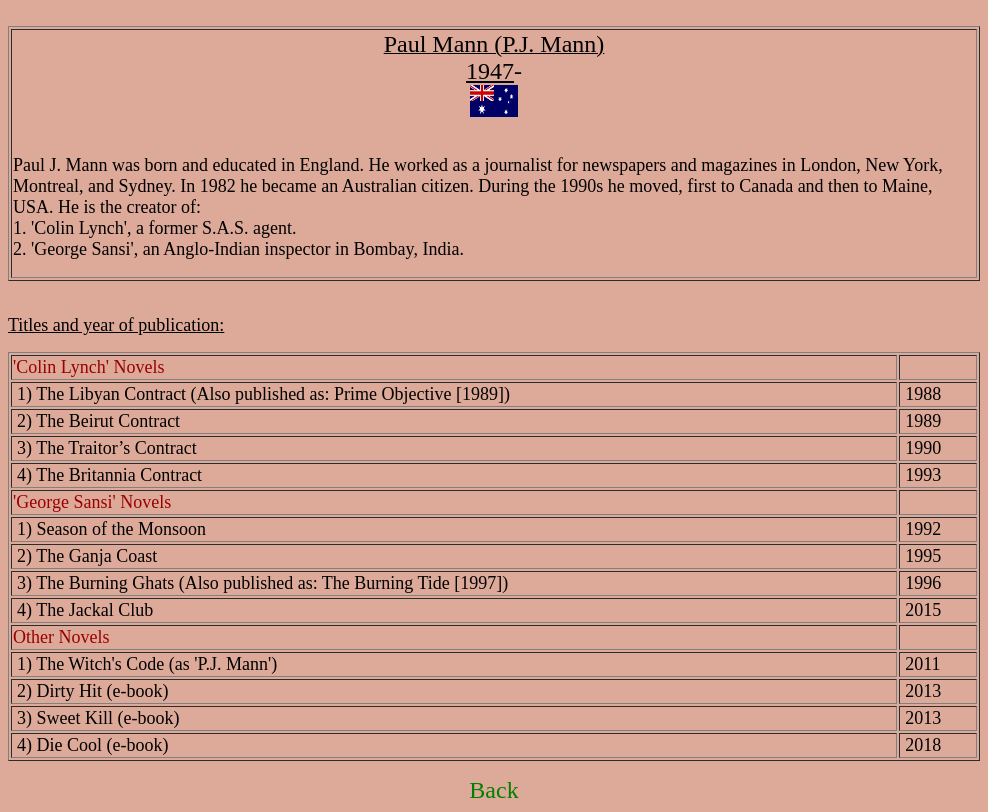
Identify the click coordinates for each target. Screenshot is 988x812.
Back (493, 790)
